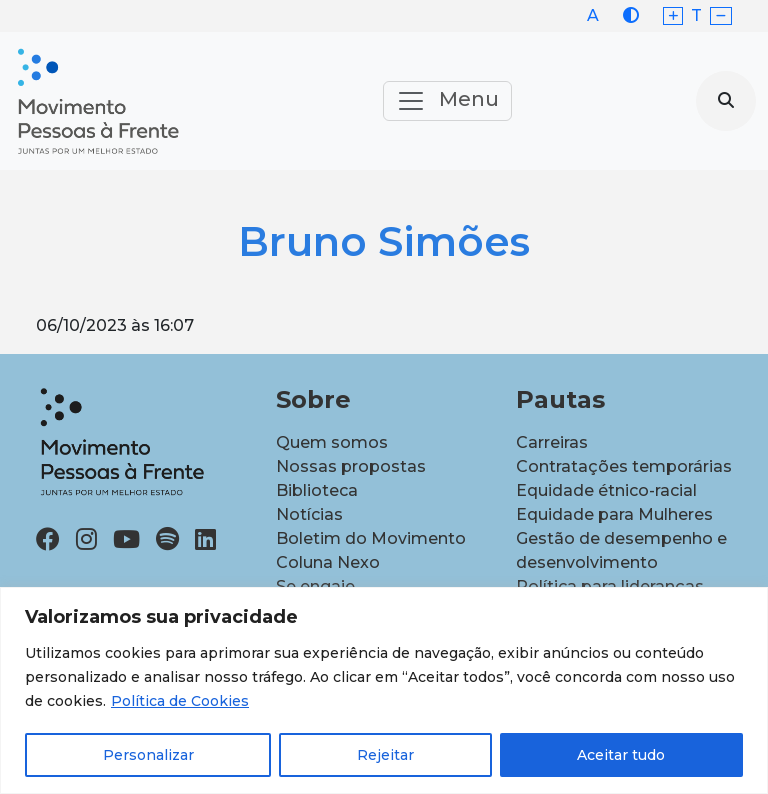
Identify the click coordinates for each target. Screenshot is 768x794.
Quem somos (332, 442)
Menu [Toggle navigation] (447, 101)
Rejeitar (385, 755)
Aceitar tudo (621, 755)
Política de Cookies (180, 701)
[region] (384, 690)
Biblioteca (317, 490)
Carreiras (552, 442)
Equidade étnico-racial (606, 490)
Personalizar (148, 755)
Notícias (309, 514)
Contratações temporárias (624, 466)
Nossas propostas (351, 466)
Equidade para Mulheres (614, 514)
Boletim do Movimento (371, 538)
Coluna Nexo (328, 562)
